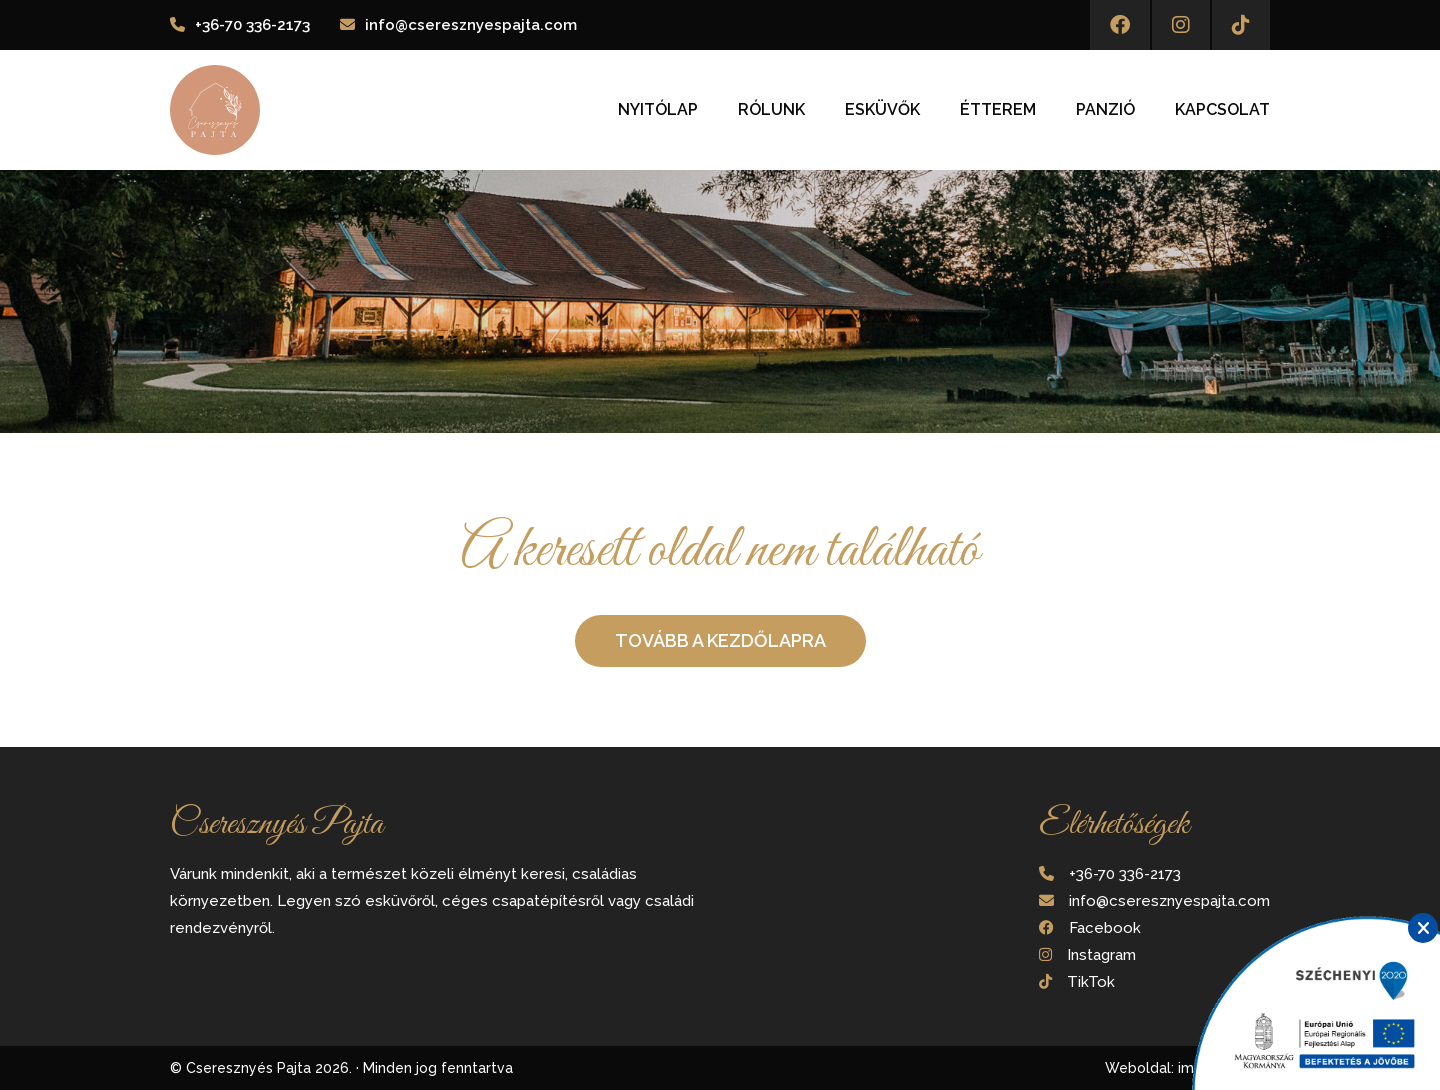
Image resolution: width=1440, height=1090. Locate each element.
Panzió (1105, 110)
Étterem (998, 110)
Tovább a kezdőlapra (720, 640)
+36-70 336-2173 (252, 25)
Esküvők (882, 110)
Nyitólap (658, 110)
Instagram (1101, 955)
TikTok (1091, 982)
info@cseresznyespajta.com (471, 25)
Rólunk (771, 110)
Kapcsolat (1222, 110)
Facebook (1105, 928)
